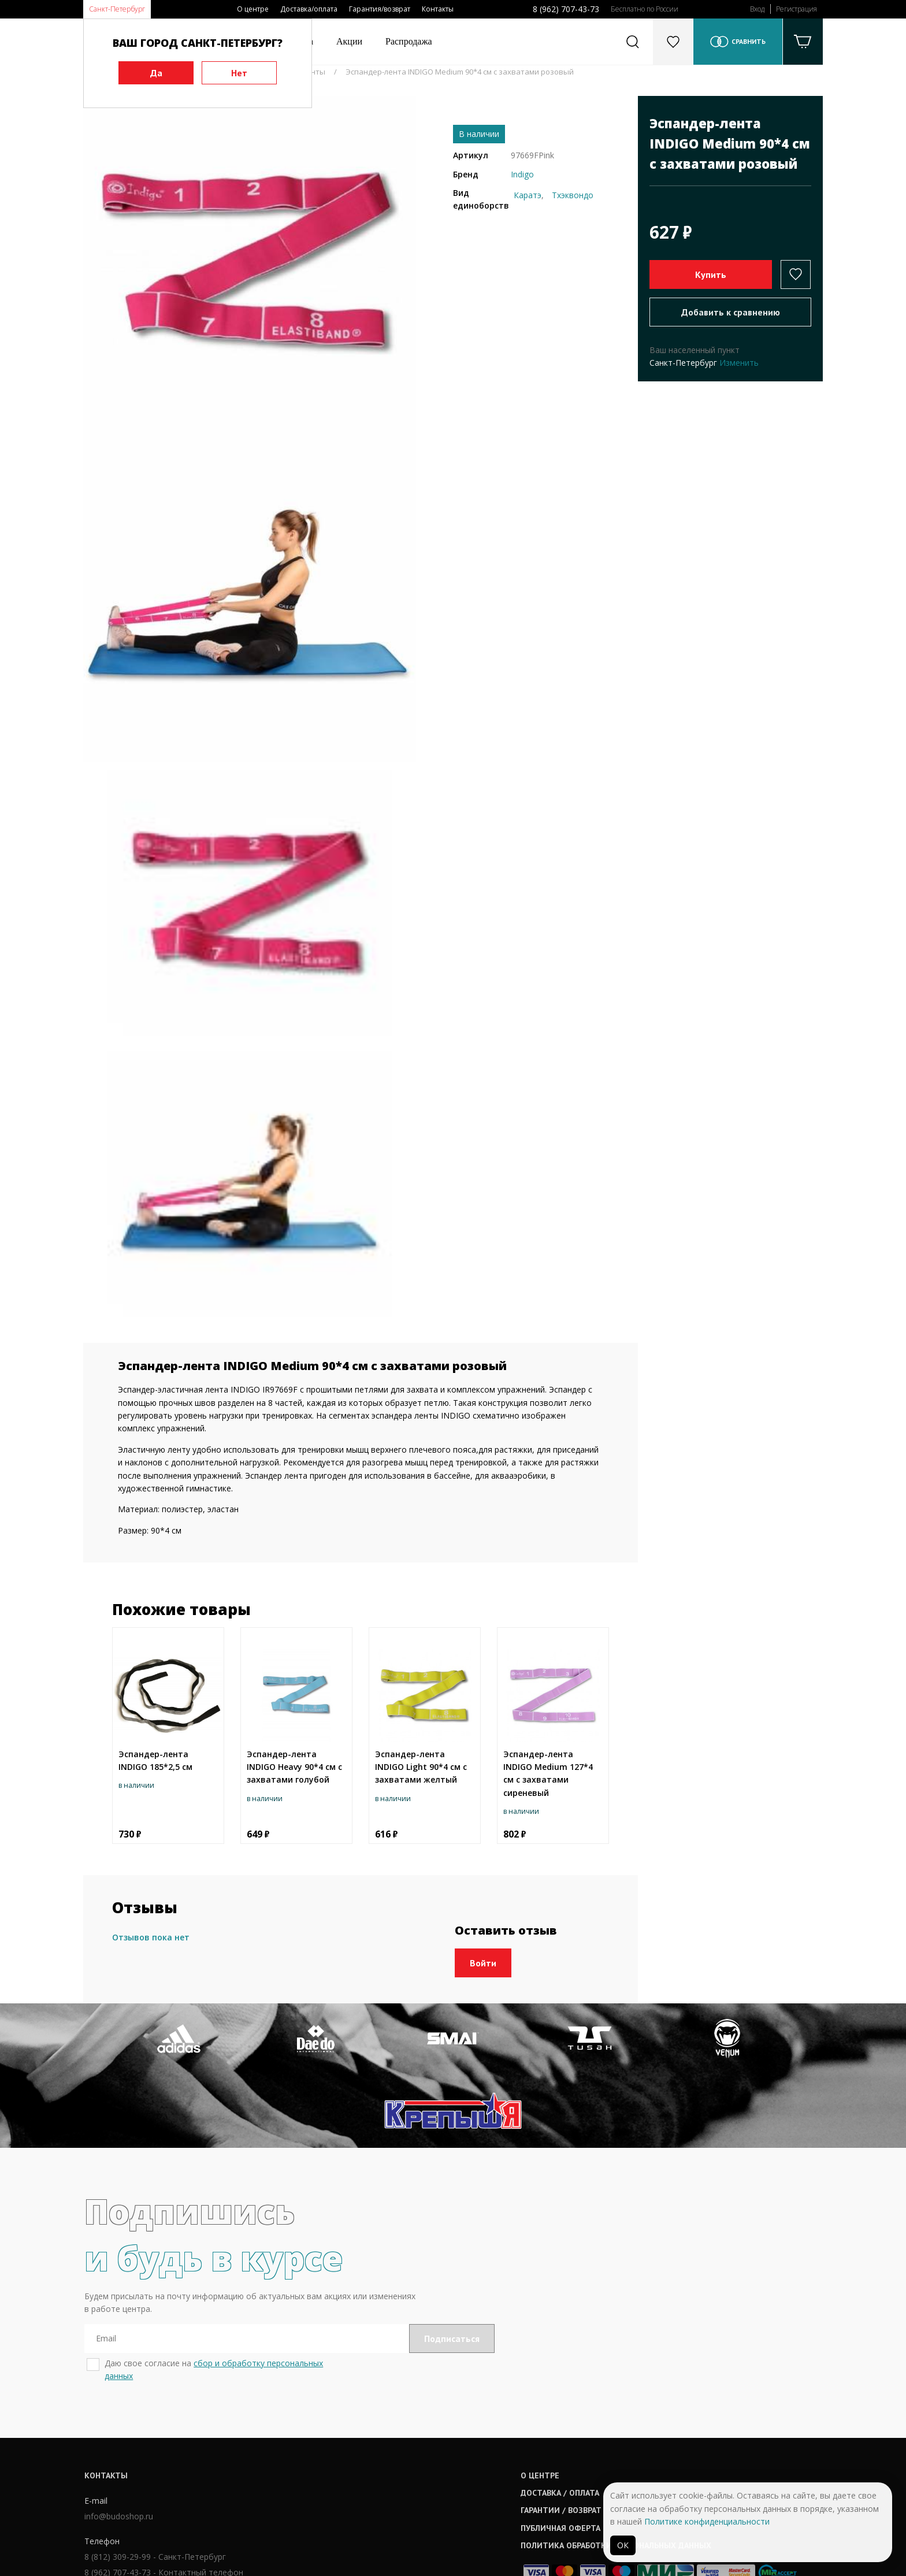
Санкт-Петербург (117, 9)
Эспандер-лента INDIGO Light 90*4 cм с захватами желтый (421, 1767)
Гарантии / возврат (419, 2441)
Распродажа (408, 41)
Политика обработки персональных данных (474, 2476)
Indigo (522, 174)
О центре (253, 9)
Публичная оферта (419, 2458)
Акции (349, 41)
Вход (757, 9)
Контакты (438, 9)
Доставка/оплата (308, 9)
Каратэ (527, 195)
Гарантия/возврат (379, 9)
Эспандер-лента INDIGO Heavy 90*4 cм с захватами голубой (294, 1767)
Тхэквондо (572, 195)
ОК (623, 2545)
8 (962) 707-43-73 (566, 8)
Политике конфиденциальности (707, 2521)
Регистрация (796, 9)
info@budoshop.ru (117, 2448)
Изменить (739, 362)
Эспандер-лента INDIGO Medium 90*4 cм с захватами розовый (460, 71)
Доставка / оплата (418, 2423)
